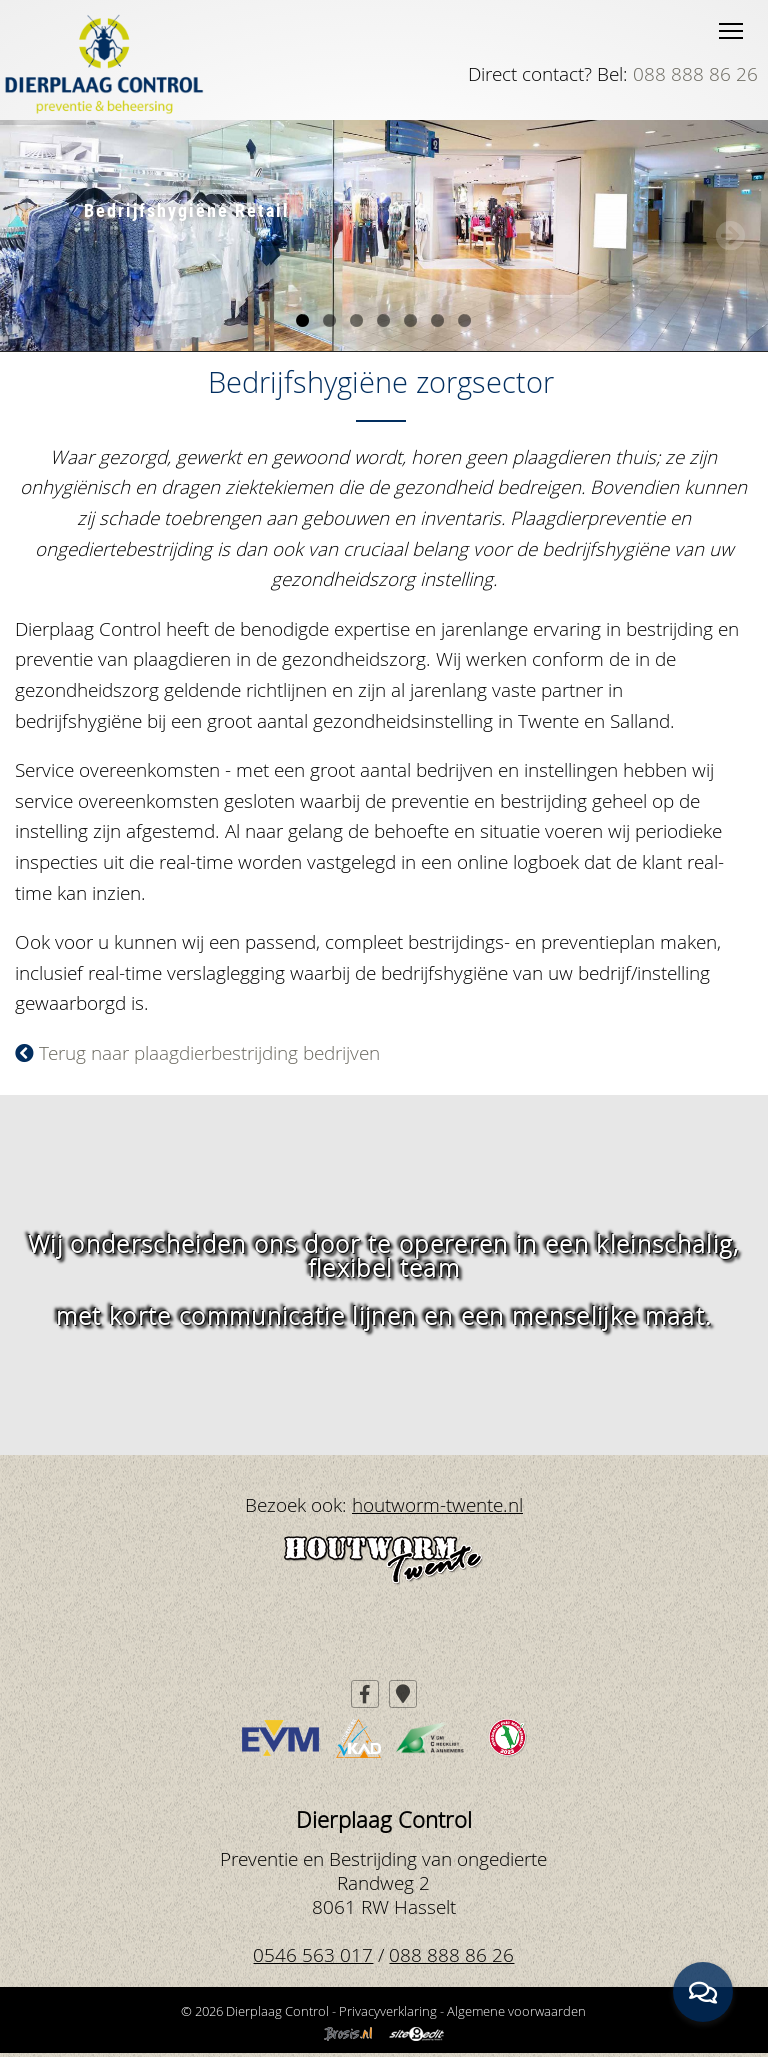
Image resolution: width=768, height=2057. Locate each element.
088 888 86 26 (695, 73)
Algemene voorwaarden (516, 2011)
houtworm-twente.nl (437, 1504)
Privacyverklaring (388, 2011)
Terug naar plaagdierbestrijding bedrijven (197, 1052)
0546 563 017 (313, 1954)
